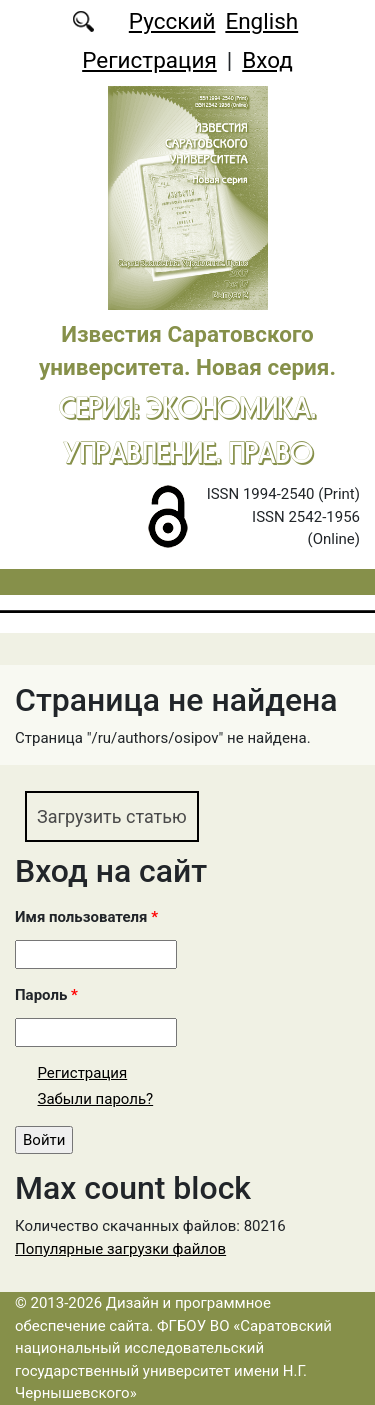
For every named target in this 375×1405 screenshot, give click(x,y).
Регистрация (149, 60)
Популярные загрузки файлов (120, 1249)
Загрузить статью (112, 816)
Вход (267, 60)
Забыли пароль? (96, 1099)
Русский (172, 21)
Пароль (46, 995)
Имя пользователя (86, 917)
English (261, 21)
